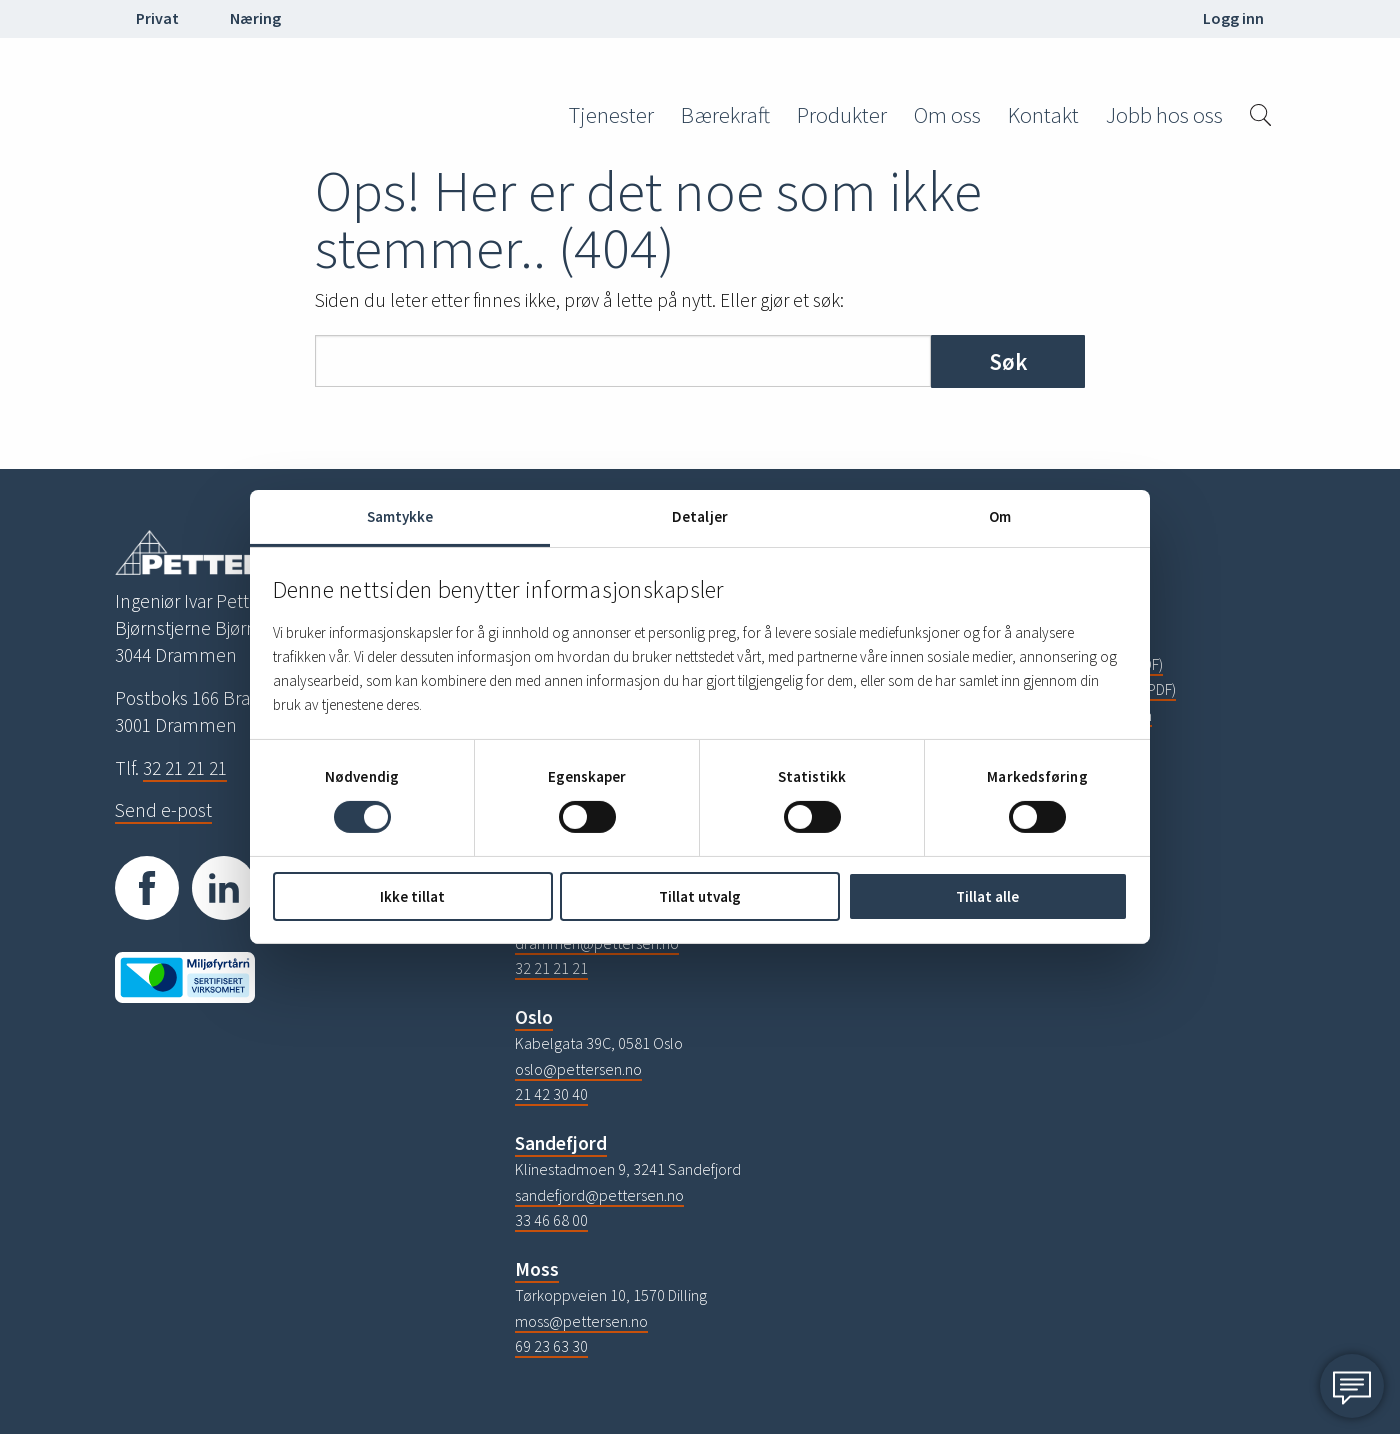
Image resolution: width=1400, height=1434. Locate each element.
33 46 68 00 (551, 1220)
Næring (255, 18)
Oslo (534, 1017)
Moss (537, 1269)
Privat (157, 18)
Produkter (842, 115)
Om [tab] (1000, 516)
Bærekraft (725, 115)
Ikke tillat (412, 896)
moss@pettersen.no (581, 1321)
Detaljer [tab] (700, 516)
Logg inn (1233, 18)
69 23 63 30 (551, 1346)
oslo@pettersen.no (578, 1069)
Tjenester (611, 115)
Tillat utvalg (700, 896)
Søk (1008, 361)
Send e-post (163, 810)
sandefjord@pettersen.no (599, 1195)
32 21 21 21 (185, 768)
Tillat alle (987, 896)
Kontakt (1043, 115)
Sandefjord (561, 1143)
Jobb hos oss (1164, 115)
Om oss (947, 115)
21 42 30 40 (551, 1094)
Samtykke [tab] (400, 516)
